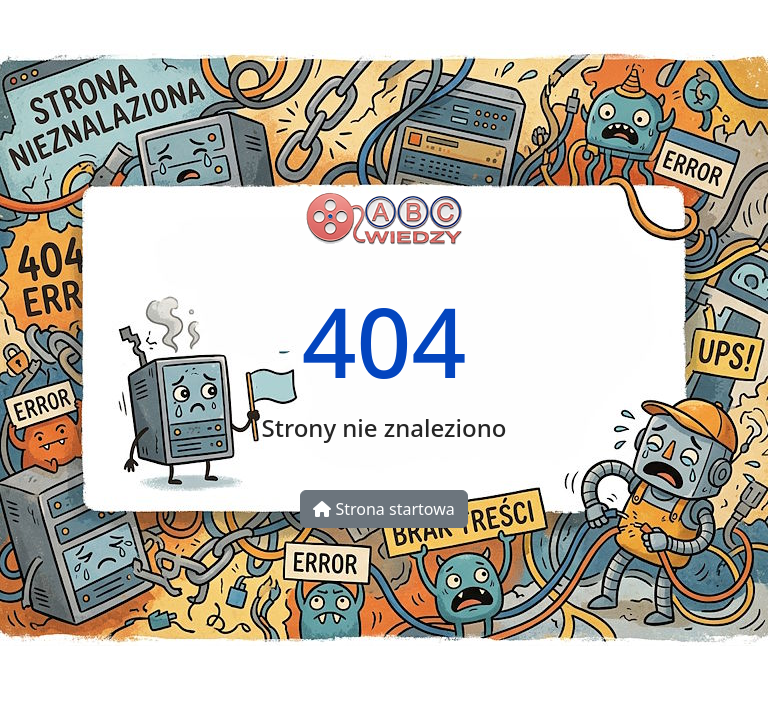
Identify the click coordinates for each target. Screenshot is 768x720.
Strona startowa (383, 509)
